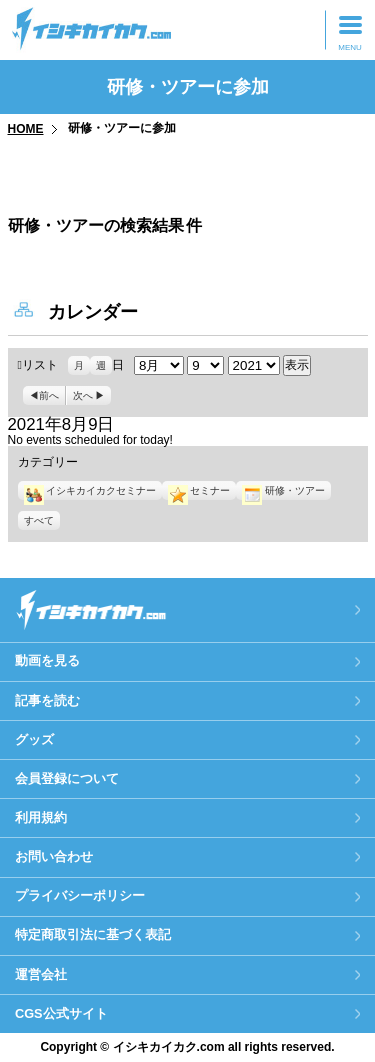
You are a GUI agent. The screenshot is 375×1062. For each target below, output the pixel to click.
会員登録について (67, 778)
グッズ (34, 739)
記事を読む (47, 700)
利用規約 (41, 817)
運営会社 (41, 974)
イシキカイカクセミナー (90, 490)
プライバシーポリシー (80, 895)
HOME (26, 129)
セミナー (199, 490)
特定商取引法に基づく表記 (93, 934)
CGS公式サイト (61, 1013)
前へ (49, 395)
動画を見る (47, 660)
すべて (39, 520)
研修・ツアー (283, 490)
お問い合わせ (54, 856)
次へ (83, 395)
